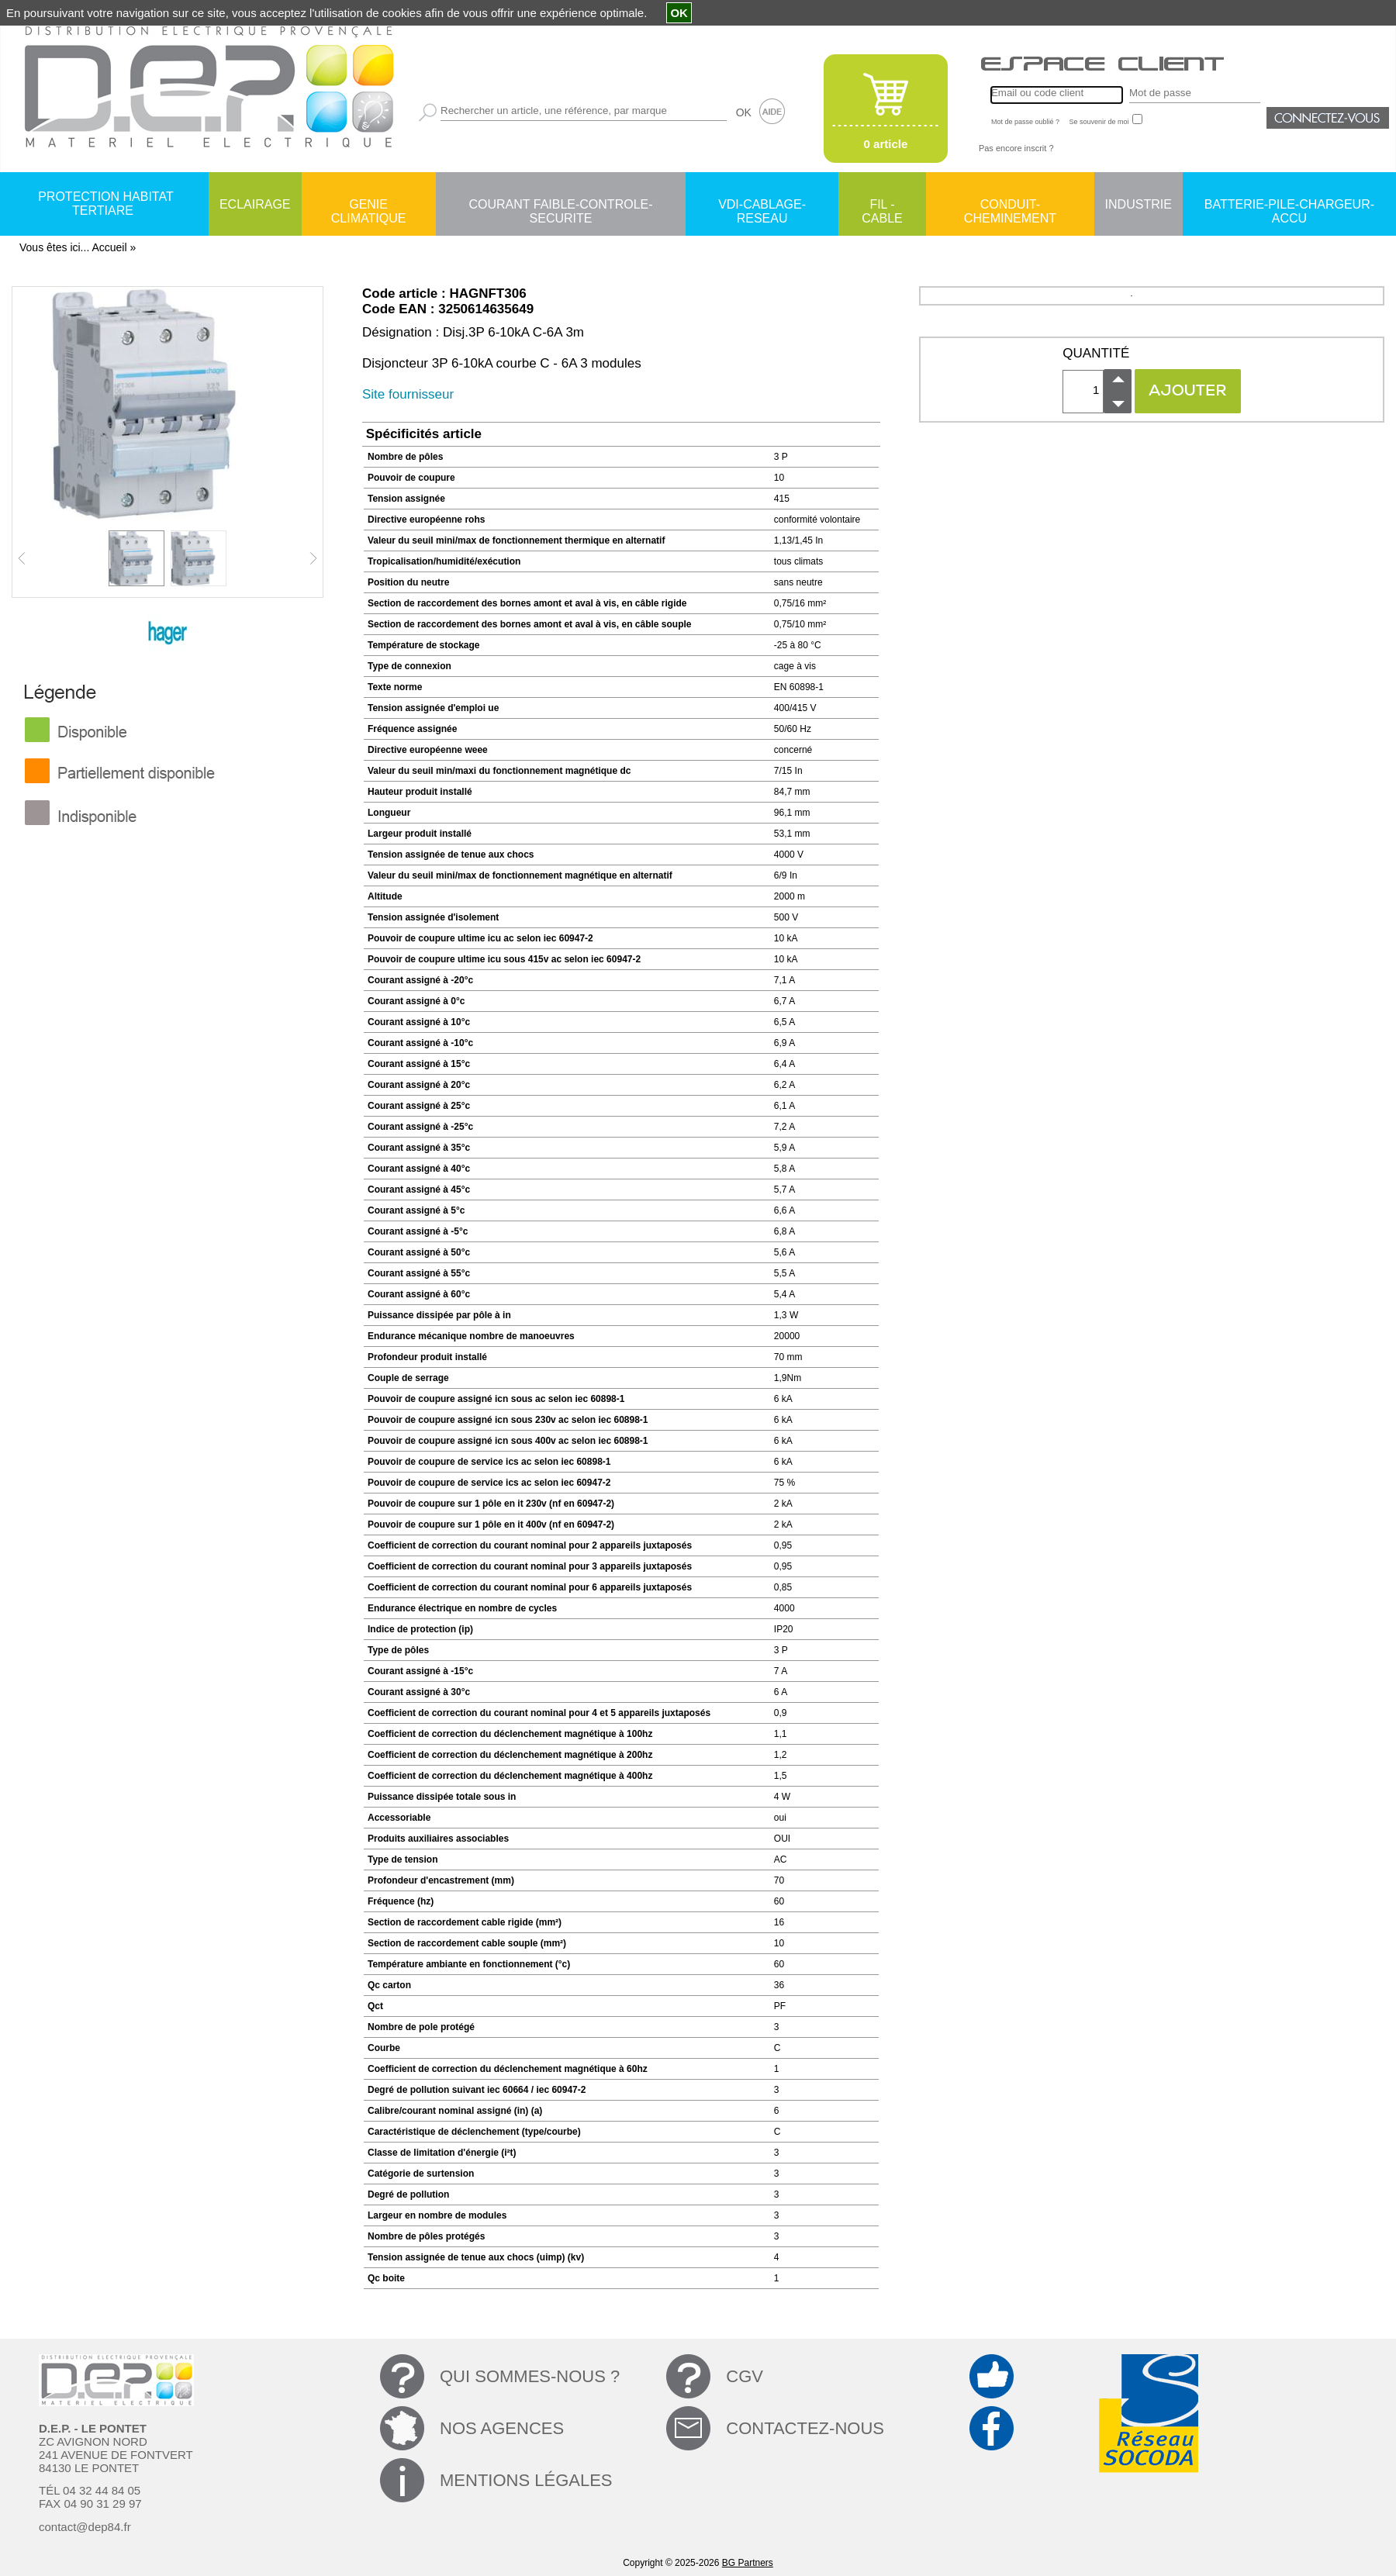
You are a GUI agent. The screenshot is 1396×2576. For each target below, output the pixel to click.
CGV (744, 2376)
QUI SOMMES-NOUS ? (530, 2376)
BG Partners (747, 2562)
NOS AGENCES (502, 2428)
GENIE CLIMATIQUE (368, 205)
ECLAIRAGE (255, 204)
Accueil (109, 247)
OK (744, 112)
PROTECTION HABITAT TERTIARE (106, 203)
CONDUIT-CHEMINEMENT (1010, 205)
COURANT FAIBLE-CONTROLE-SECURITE (560, 205)
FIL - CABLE (882, 205)
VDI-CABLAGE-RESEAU (762, 205)
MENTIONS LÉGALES (526, 2480)
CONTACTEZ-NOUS (805, 2428)
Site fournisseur (408, 394)
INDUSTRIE (1138, 204)
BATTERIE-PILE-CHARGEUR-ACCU (1289, 205)
